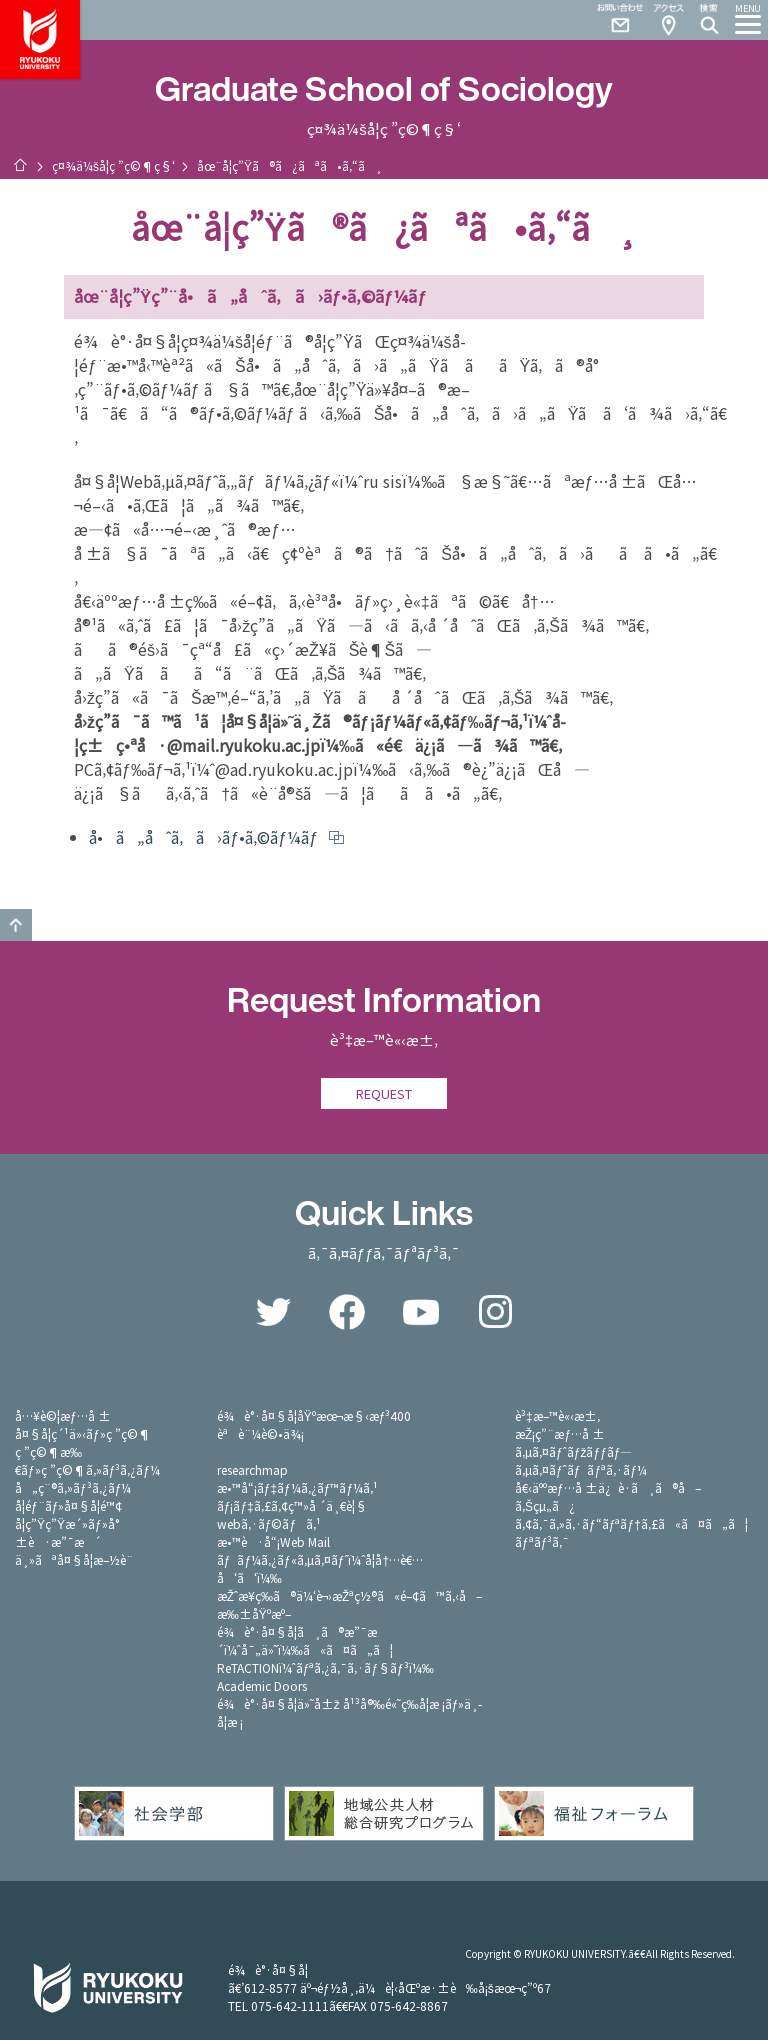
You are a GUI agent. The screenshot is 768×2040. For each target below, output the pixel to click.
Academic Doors (262, 1685)
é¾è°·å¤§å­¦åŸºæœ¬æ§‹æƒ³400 (314, 1415)
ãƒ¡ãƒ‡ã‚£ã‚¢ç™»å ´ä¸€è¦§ (292, 1505)
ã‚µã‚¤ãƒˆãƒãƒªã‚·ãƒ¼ (581, 1469)
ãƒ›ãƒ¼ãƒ (20, 165)
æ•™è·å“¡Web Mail (273, 1541)
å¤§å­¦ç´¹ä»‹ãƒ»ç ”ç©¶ (83, 1433)
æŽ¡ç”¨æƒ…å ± (560, 1433)
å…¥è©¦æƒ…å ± (63, 1415)
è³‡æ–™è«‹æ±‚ (557, 1415)
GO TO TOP (16, 925)
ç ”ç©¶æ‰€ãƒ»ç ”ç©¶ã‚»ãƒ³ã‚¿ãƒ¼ (87, 1460)
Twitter (273, 1312)
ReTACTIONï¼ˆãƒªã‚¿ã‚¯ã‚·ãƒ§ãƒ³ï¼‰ (325, 1667)
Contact (612, 20)
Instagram (495, 1312)
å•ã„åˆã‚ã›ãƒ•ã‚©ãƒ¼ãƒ (205, 837)
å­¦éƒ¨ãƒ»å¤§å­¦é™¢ (68, 1505)
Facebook (347, 1312)
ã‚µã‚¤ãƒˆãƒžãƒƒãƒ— (573, 1451)
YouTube (421, 1312)
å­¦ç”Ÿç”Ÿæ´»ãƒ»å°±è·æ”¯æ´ (67, 1532)
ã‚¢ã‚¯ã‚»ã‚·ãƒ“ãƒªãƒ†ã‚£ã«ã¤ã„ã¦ (631, 1523)
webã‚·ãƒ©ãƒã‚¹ (269, 1523)
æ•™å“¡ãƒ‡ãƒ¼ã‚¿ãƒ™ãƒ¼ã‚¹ (297, 1487)
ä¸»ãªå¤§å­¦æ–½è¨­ (74, 1559)
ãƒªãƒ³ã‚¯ (542, 1541)
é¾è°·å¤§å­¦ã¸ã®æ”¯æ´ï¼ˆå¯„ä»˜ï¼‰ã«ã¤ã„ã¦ (305, 1640)
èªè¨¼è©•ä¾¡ (260, 1433)
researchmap (252, 1469)
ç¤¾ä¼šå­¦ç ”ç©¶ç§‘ (113, 165)
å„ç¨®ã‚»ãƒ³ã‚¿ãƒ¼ (73, 1487)
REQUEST (384, 1093)
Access (668, 20)
